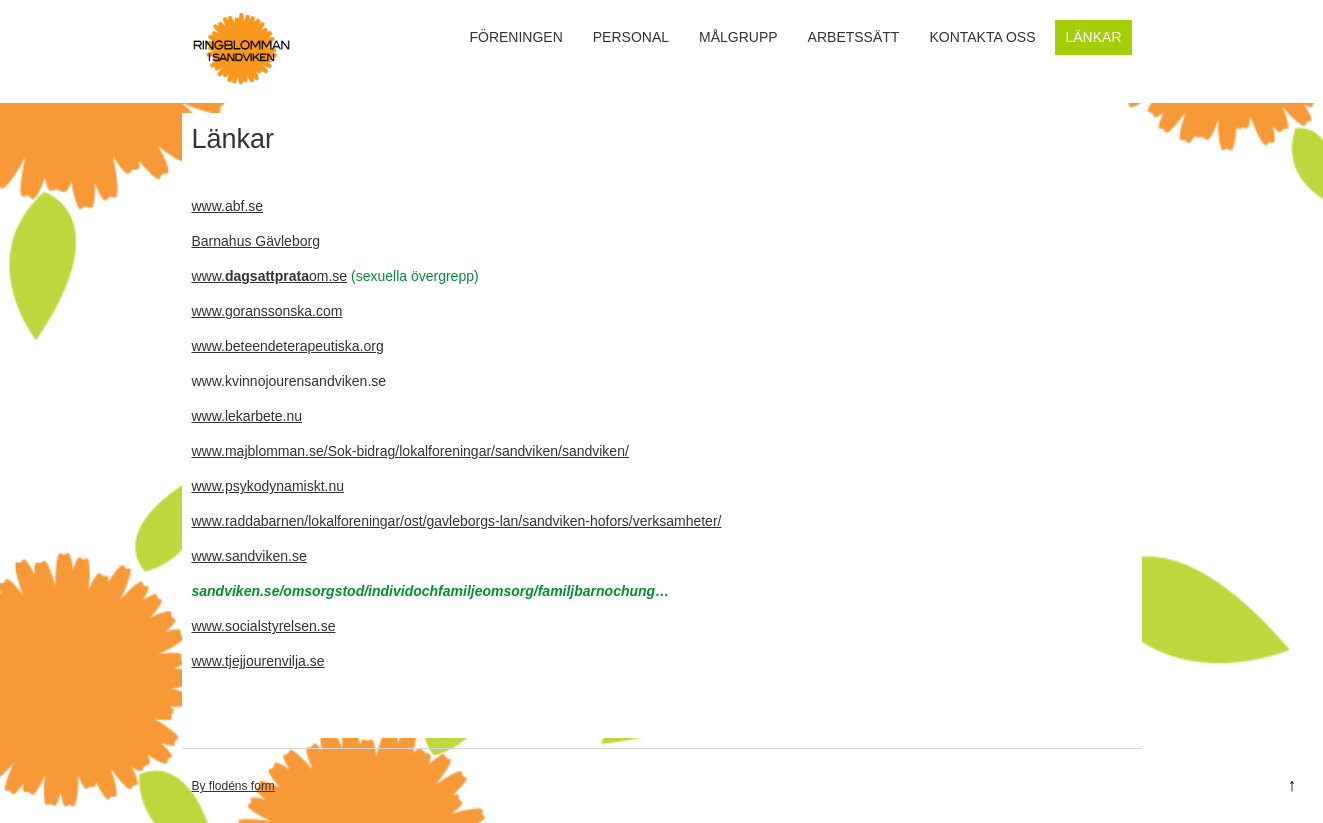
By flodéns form (233, 786)
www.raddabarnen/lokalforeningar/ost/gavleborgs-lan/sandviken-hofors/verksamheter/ (457, 521)
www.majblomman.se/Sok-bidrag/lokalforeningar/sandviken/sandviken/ (410, 451)
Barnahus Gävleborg (256, 241)
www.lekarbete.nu (247, 416)
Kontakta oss (982, 37)
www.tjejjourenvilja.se (258, 661)
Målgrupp (738, 37)
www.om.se (270, 276)
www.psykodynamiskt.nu (268, 486)
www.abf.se (228, 206)
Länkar (1093, 37)
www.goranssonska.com (267, 311)
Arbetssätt (854, 37)
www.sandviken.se (249, 556)
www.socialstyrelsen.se (264, 626)
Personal (631, 37)
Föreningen (515, 37)
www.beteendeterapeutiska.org (288, 346)
